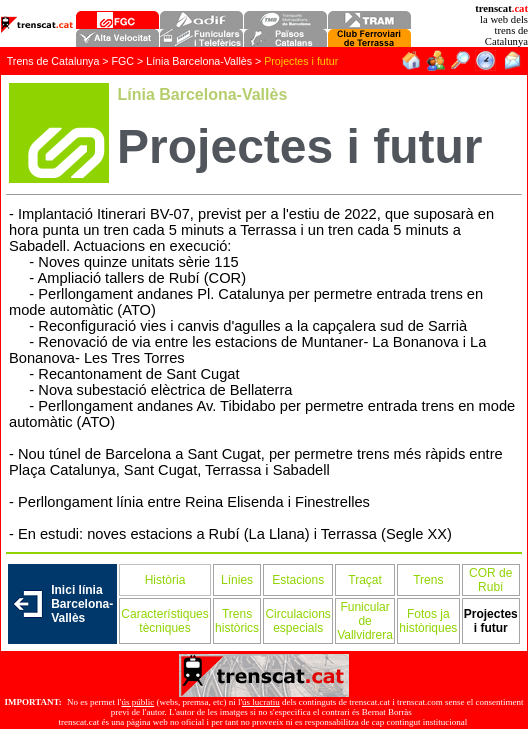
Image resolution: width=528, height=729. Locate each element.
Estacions (298, 580)
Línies (237, 580)
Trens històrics (237, 621)
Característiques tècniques (164, 621)
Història (165, 580)
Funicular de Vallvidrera (365, 621)
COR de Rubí (490, 580)
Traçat (365, 580)
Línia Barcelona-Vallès (200, 61)
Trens (428, 580)
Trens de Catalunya (53, 61)
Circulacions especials (297, 621)
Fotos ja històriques (428, 621)
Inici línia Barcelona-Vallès (82, 604)
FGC (123, 61)
